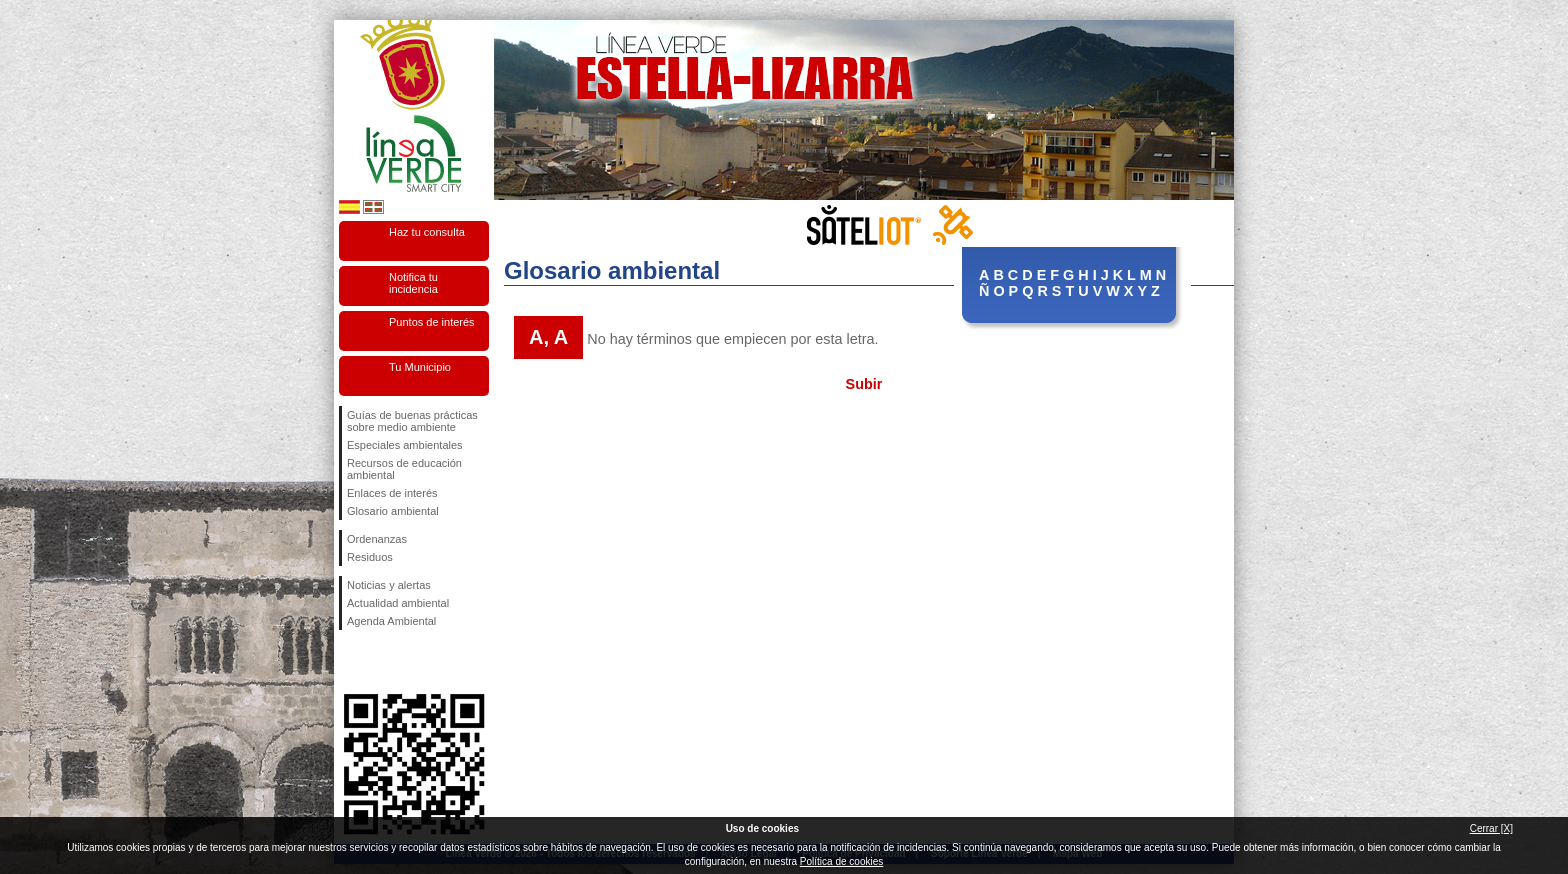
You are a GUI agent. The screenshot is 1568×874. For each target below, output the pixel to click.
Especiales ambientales (405, 445)
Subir (864, 384)
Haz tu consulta (427, 232)
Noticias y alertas (389, 585)
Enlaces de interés (392, 493)
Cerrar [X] (1491, 828)
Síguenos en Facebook (351, 662)
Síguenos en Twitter (384, 662)
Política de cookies (841, 861)
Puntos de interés (432, 322)
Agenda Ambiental (391, 621)
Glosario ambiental (393, 511)
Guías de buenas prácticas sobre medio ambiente (412, 421)
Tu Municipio (420, 367)
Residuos (370, 557)
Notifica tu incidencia (413, 283)
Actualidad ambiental (398, 603)
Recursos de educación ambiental (404, 469)
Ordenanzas (377, 539)
